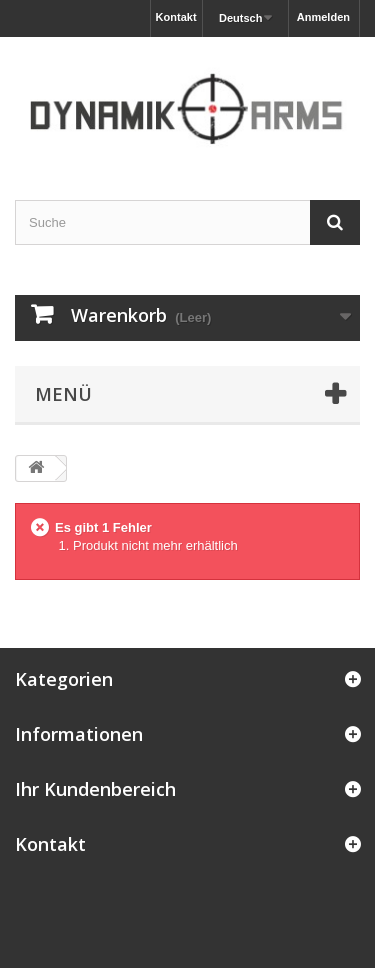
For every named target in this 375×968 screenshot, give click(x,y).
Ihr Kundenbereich (95, 789)
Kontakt (176, 17)
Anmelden (323, 17)
